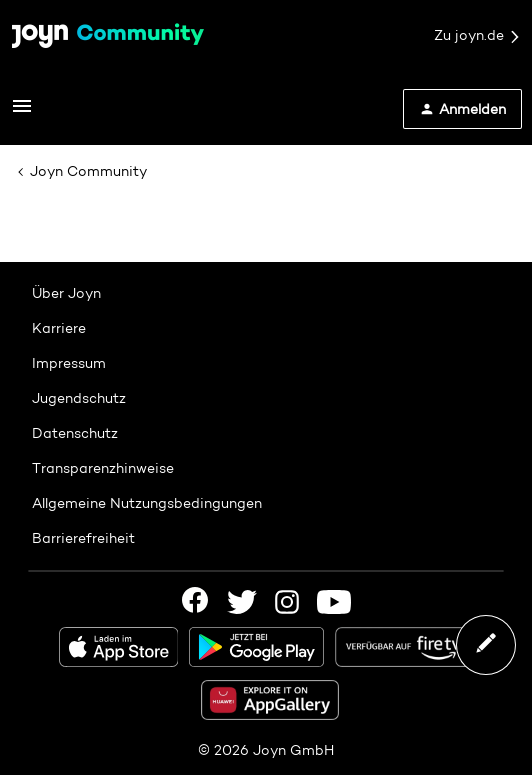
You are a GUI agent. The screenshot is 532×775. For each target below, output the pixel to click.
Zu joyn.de (478, 36)
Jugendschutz (79, 398)
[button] (22, 113)
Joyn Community (88, 171)
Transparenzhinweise (103, 468)
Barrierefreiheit (83, 538)
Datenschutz (75, 433)
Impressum (69, 363)
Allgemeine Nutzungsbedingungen (147, 503)
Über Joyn (66, 293)
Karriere (59, 328)
